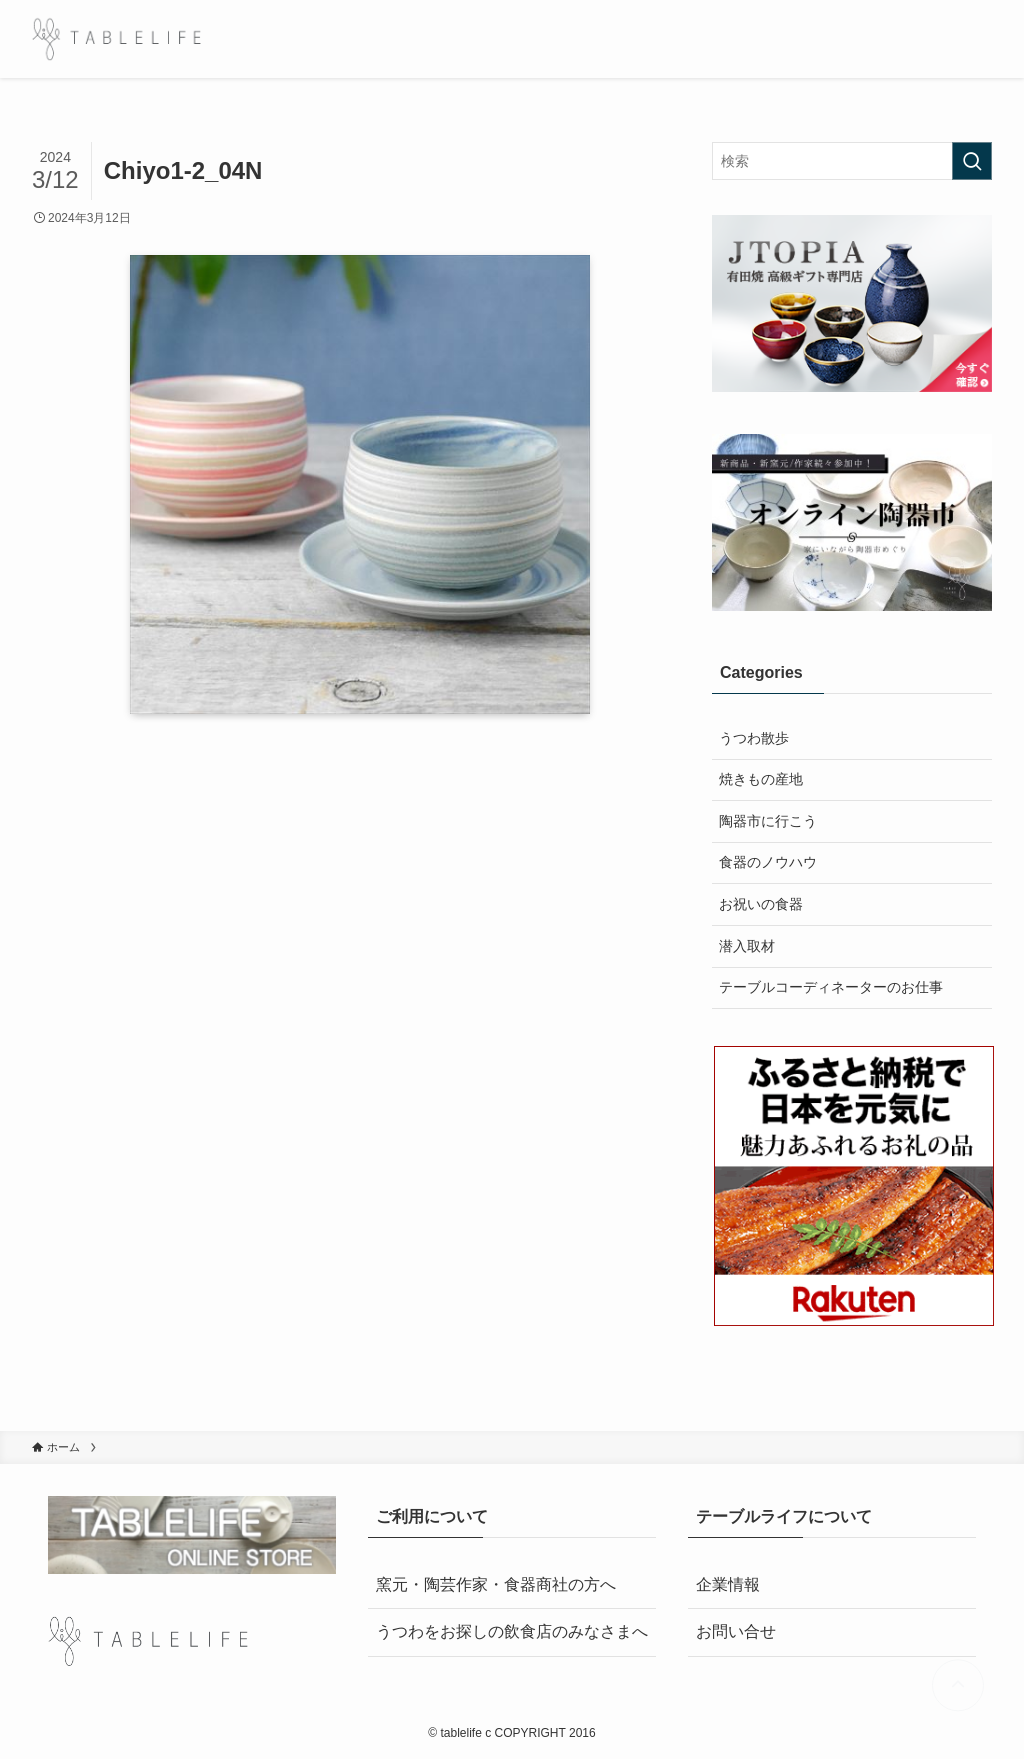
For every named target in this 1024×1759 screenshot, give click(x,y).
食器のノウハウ (768, 862)
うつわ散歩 (754, 738)
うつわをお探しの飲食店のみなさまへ (512, 1631)
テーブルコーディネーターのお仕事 (831, 987)
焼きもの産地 (761, 779)
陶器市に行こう (768, 821)
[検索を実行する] (972, 161)
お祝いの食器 (761, 904)
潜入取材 (747, 946)
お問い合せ (736, 1631)
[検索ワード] (852, 161)
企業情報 (728, 1584)
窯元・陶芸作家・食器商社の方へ (496, 1584)
